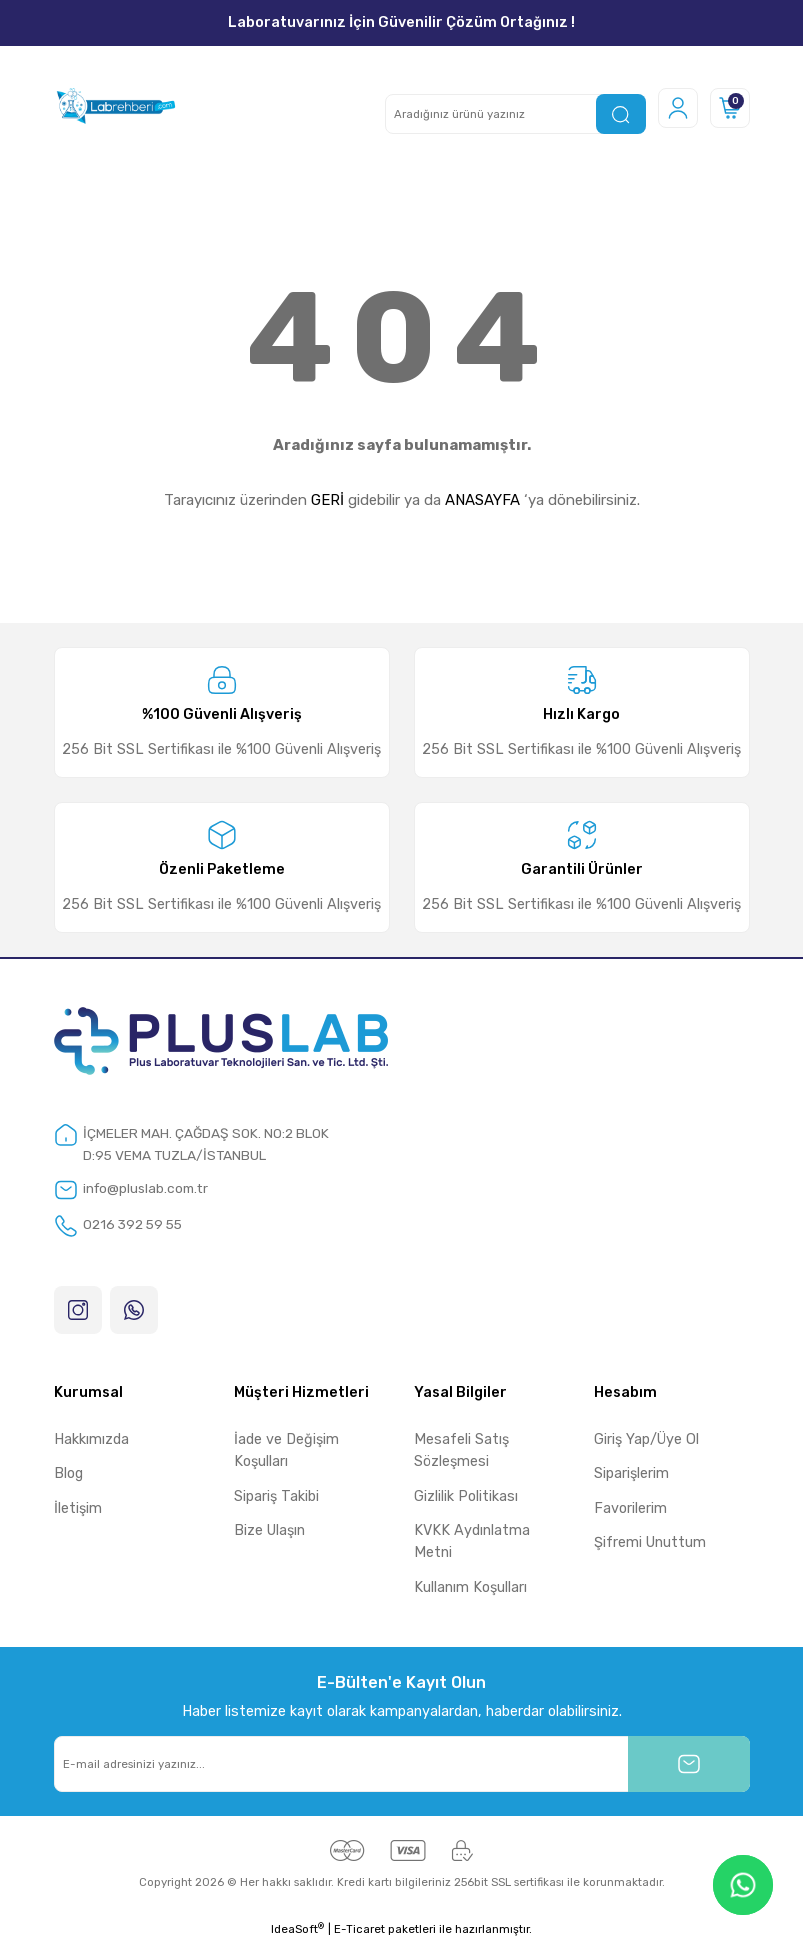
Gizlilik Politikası (466, 1497)
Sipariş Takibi (276, 1497)
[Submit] (689, 1765)
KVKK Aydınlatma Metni (472, 1542)
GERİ (327, 500)
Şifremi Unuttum (650, 1543)
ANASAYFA (482, 500)
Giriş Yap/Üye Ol (646, 1440)
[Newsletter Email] (402, 1765)
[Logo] (115, 108)
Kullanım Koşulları (470, 1588)
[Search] (515, 114)
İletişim (78, 1509)
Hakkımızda (91, 1440)
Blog (68, 1475)
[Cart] (730, 108)
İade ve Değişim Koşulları (286, 1451)
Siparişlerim (631, 1475)
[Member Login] (678, 108)
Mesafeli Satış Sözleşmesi (461, 1451)
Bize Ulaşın (269, 1531)
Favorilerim (630, 1509)
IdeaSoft (297, 1930)
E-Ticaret (359, 1931)
